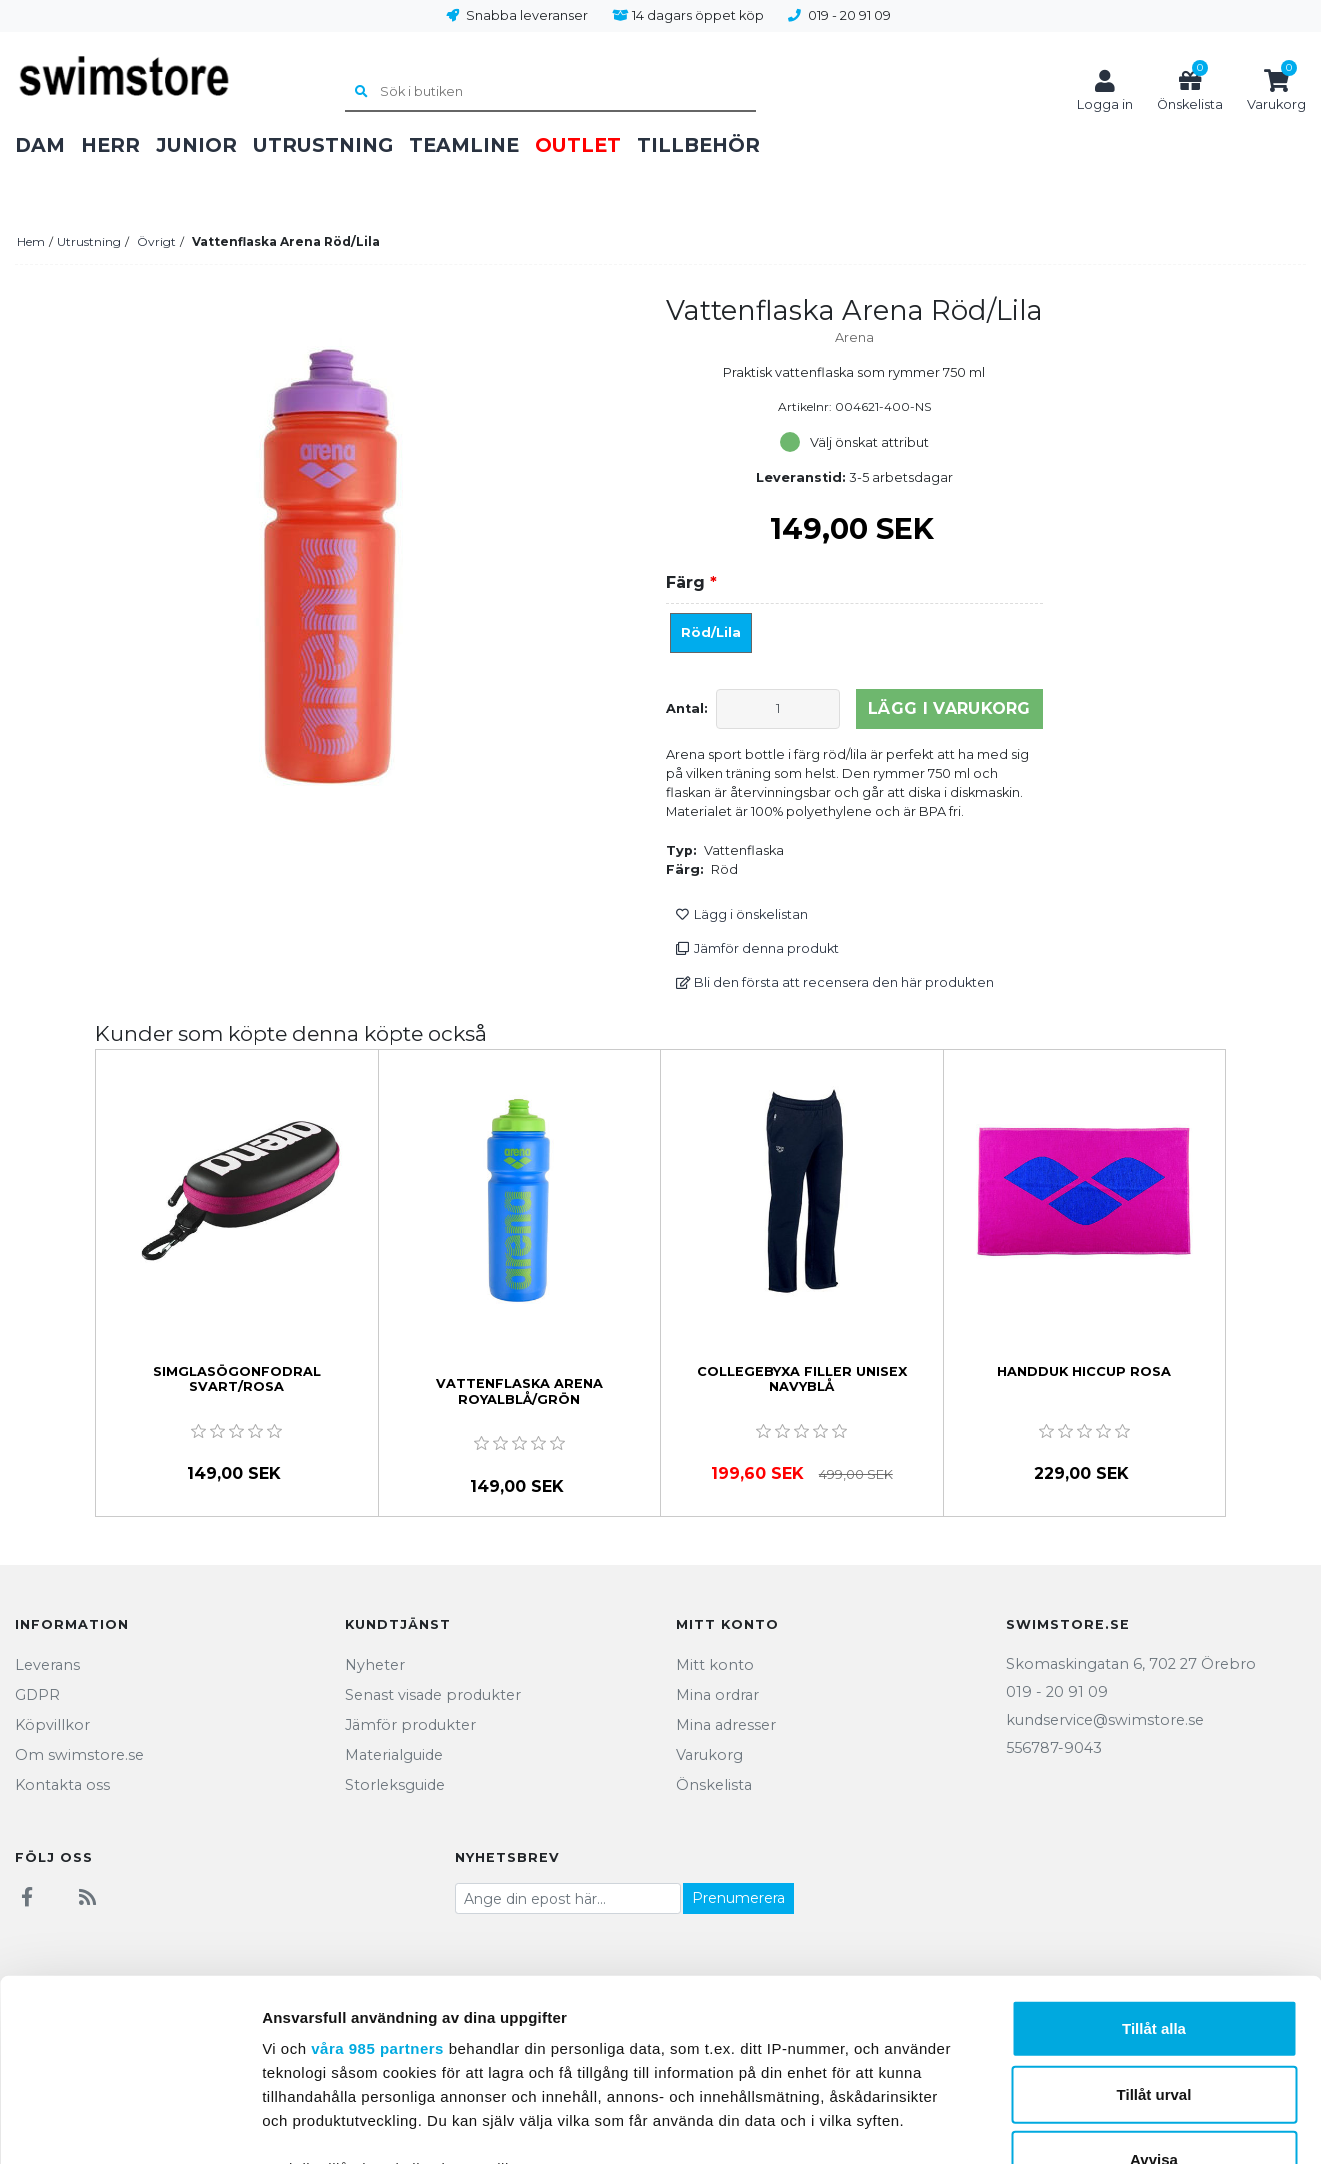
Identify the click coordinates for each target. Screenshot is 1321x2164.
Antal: (687, 708)
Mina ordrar (717, 1695)
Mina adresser (726, 1725)
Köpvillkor (52, 1725)
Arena (854, 337)
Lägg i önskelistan (741, 914)
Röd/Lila (711, 632)
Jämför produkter (410, 1725)
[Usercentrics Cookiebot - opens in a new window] (129, 2125)
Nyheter (375, 1665)
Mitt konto (715, 1665)
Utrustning (323, 145)
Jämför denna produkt (757, 948)
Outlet (578, 145)
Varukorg (709, 1755)
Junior (196, 145)
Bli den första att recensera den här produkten (834, 982)
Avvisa (1154, 1989)
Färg (691, 582)
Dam (40, 145)
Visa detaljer (1086, 2124)
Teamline (464, 145)
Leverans (47, 1665)
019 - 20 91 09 (849, 15)
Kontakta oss (62, 1785)
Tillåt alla (1154, 1858)
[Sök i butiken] (550, 93)
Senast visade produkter (433, 1695)
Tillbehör (698, 145)
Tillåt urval (1154, 1923)
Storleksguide (395, 1785)
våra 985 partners (377, 1878)
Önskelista (714, 1785)
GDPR (37, 1695)
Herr (110, 145)
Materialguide (394, 1755)
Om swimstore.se (79, 1755)
